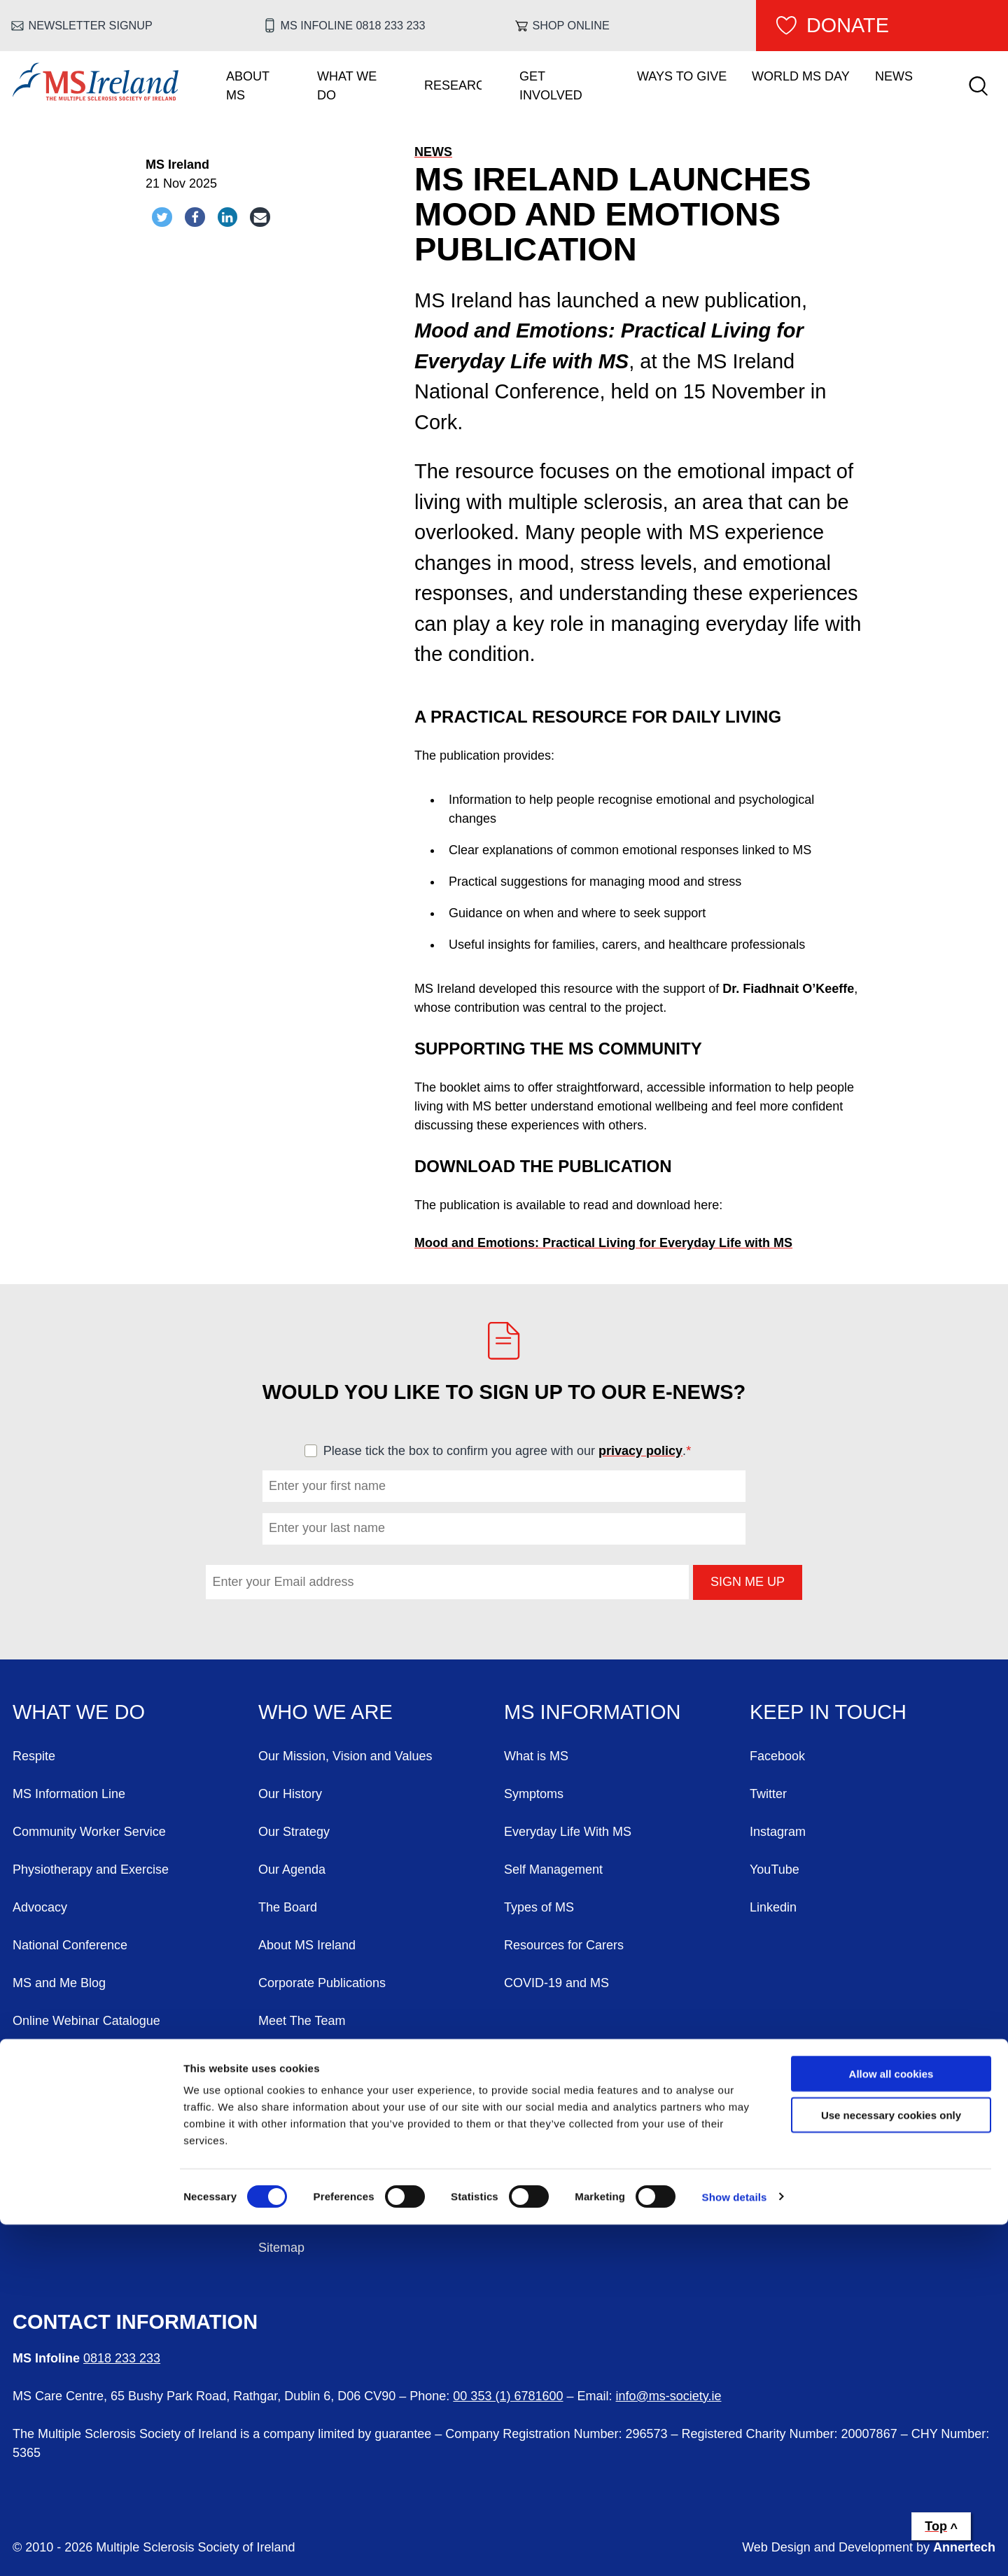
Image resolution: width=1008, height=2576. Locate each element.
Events (32, 2172)
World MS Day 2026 (69, 2210)
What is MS (536, 1756)
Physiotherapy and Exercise (91, 1870)
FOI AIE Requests (308, 2134)
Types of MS (539, 1907)
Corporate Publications (322, 1983)
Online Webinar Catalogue (86, 2021)
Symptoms (534, 1794)
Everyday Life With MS (567, 1832)
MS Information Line (69, 1794)
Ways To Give (682, 76)
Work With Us (51, 2096)
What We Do (347, 85)
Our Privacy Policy (309, 2210)
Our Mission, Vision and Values (345, 1756)
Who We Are (325, 1712)
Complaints (289, 2096)
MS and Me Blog (59, 1983)
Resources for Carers (564, 1945)
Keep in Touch (828, 1712)
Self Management (553, 1870)
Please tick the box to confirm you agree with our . (513, 1451)
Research (453, 85)
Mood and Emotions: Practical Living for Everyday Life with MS (603, 1243)
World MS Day (801, 76)
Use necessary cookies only (891, 2466)
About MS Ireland (307, 1945)
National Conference (70, 1945)
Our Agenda (292, 1870)
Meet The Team (301, 2021)
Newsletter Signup (91, 25)
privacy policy (640, 1451)
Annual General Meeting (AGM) (346, 2059)
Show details (734, 2548)
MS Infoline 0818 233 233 (353, 25)
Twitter (768, 1794)
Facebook (777, 1756)
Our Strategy (294, 1832)
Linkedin (773, 1907)
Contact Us (44, 2134)
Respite (34, 1756)
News (894, 76)
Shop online (571, 25)
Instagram (778, 1832)
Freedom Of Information (325, 2172)
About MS (248, 85)
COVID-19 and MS (556, 1983)
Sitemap (281, 2248)
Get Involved (550, 85)
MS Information (592, 1712)
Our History (290, 1794)
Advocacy (40, 1907)
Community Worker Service (89, 1832)
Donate (847, 25)
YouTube (774, 1870)
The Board (287, 1907)
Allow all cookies (891, 2425)
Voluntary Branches (67, 2059)
